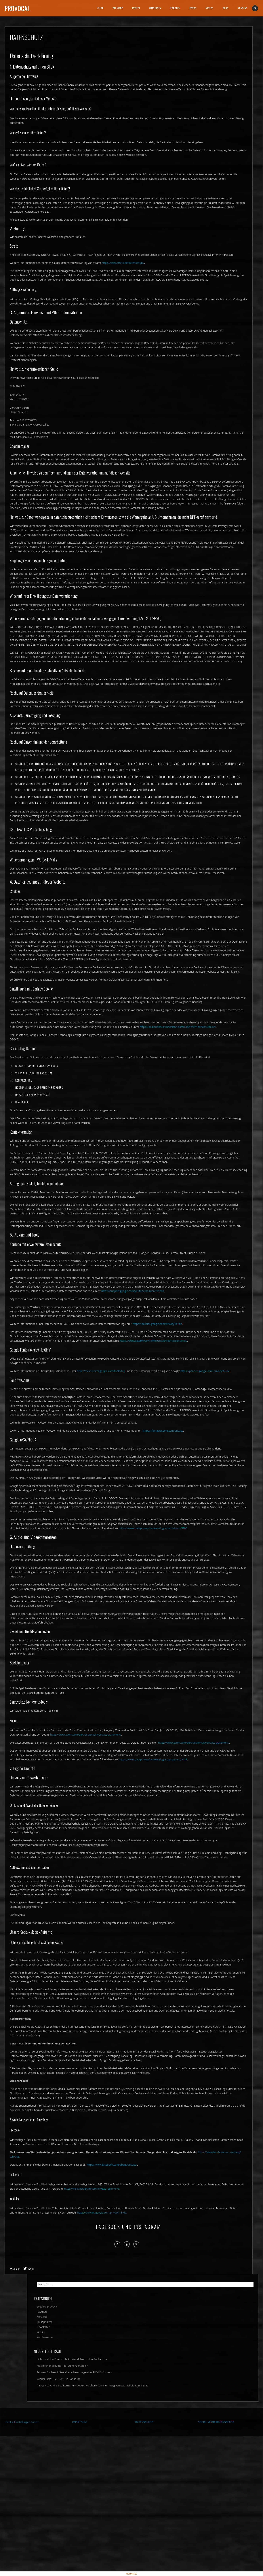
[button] (8, 2568)
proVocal (17, 8)
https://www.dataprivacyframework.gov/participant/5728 (63, 1980)
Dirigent (118, 8)
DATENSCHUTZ (144, 2557)
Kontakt (242, 8)
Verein (219, 82)
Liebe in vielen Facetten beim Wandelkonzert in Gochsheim (232, 111)
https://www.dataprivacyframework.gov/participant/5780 (63, 1521)
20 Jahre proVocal (225, 56)
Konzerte (220, 67)
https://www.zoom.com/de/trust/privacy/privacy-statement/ (132, 1946)
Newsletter (221, 77)
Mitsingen (155, 8)
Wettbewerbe (223, 87)
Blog (226, 8)
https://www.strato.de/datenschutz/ (123, 284)
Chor (100, 8)
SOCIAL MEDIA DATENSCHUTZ (216, 2557)
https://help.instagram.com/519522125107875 (139, 2453)
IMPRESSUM (79, 2557)
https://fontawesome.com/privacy (163, 1624)
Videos (210, 8)
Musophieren (223, 72)
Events (136, 8)
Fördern (175, 8)
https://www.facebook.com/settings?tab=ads (36, 2421)
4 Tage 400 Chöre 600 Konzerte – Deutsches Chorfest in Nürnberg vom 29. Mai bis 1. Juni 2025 (234, 156)
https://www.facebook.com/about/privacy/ (112, 2429)
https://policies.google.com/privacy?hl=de (157, 1500)
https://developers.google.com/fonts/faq (101, 1552)
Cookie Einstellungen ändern (22, 2557)
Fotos (193, 8)
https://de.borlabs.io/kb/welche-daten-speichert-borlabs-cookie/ (48, 1164)
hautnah (220, 61)
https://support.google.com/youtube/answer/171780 (98, 1463)
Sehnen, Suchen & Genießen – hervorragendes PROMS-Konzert (234, 133)
